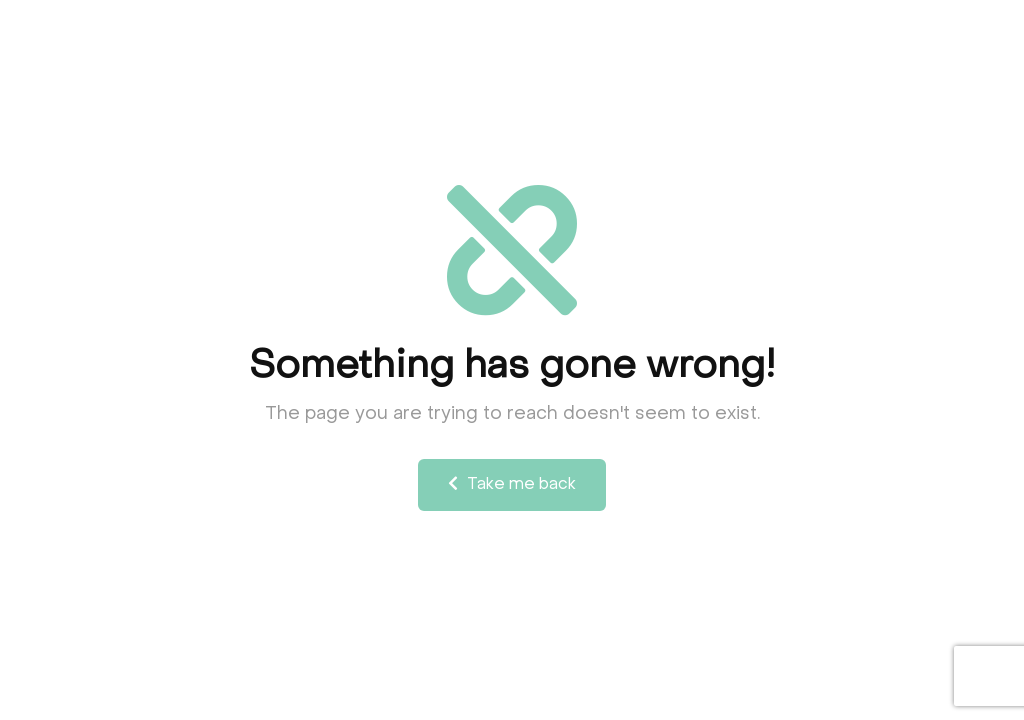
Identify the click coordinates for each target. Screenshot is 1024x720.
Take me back (512, 484)
